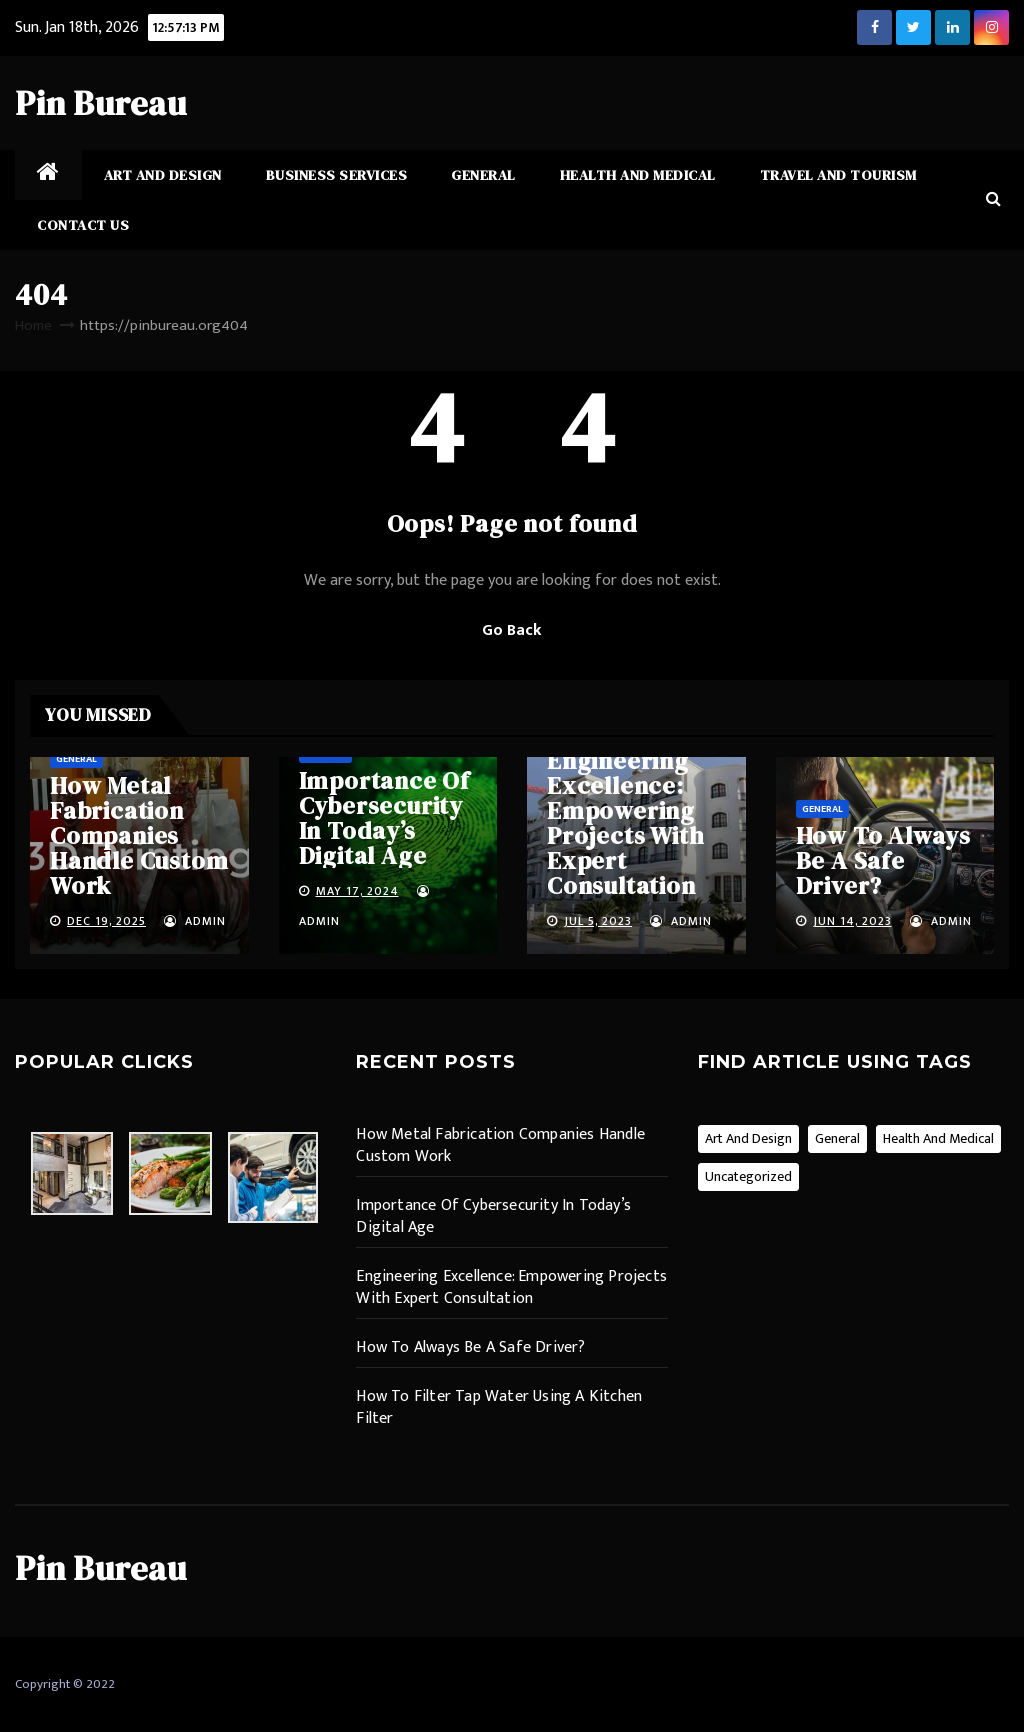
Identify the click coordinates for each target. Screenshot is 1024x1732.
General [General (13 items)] (837, 1138)
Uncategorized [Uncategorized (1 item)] (748, 1176)
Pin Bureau (101, 103)
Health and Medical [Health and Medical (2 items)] (938, 1138)
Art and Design (163, 175)
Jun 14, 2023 (852, 921)
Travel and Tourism (838, 175)
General (483, 175)
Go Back (512, 630)
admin (195, 921)
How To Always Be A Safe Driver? (883, 860)
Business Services (337, 175)
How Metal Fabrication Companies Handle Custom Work (139, 835)
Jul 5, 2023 (598, 921)
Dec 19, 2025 (106, 921)
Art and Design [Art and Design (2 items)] (748, 1138)
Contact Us (83, 225)
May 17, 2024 (357, 891)
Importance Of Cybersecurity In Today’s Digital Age (384, 818)
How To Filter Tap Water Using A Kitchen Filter (499, 1407)
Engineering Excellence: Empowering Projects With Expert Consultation (625, 823)
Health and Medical (638, 175)
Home (33, 325)
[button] (993, 199)
